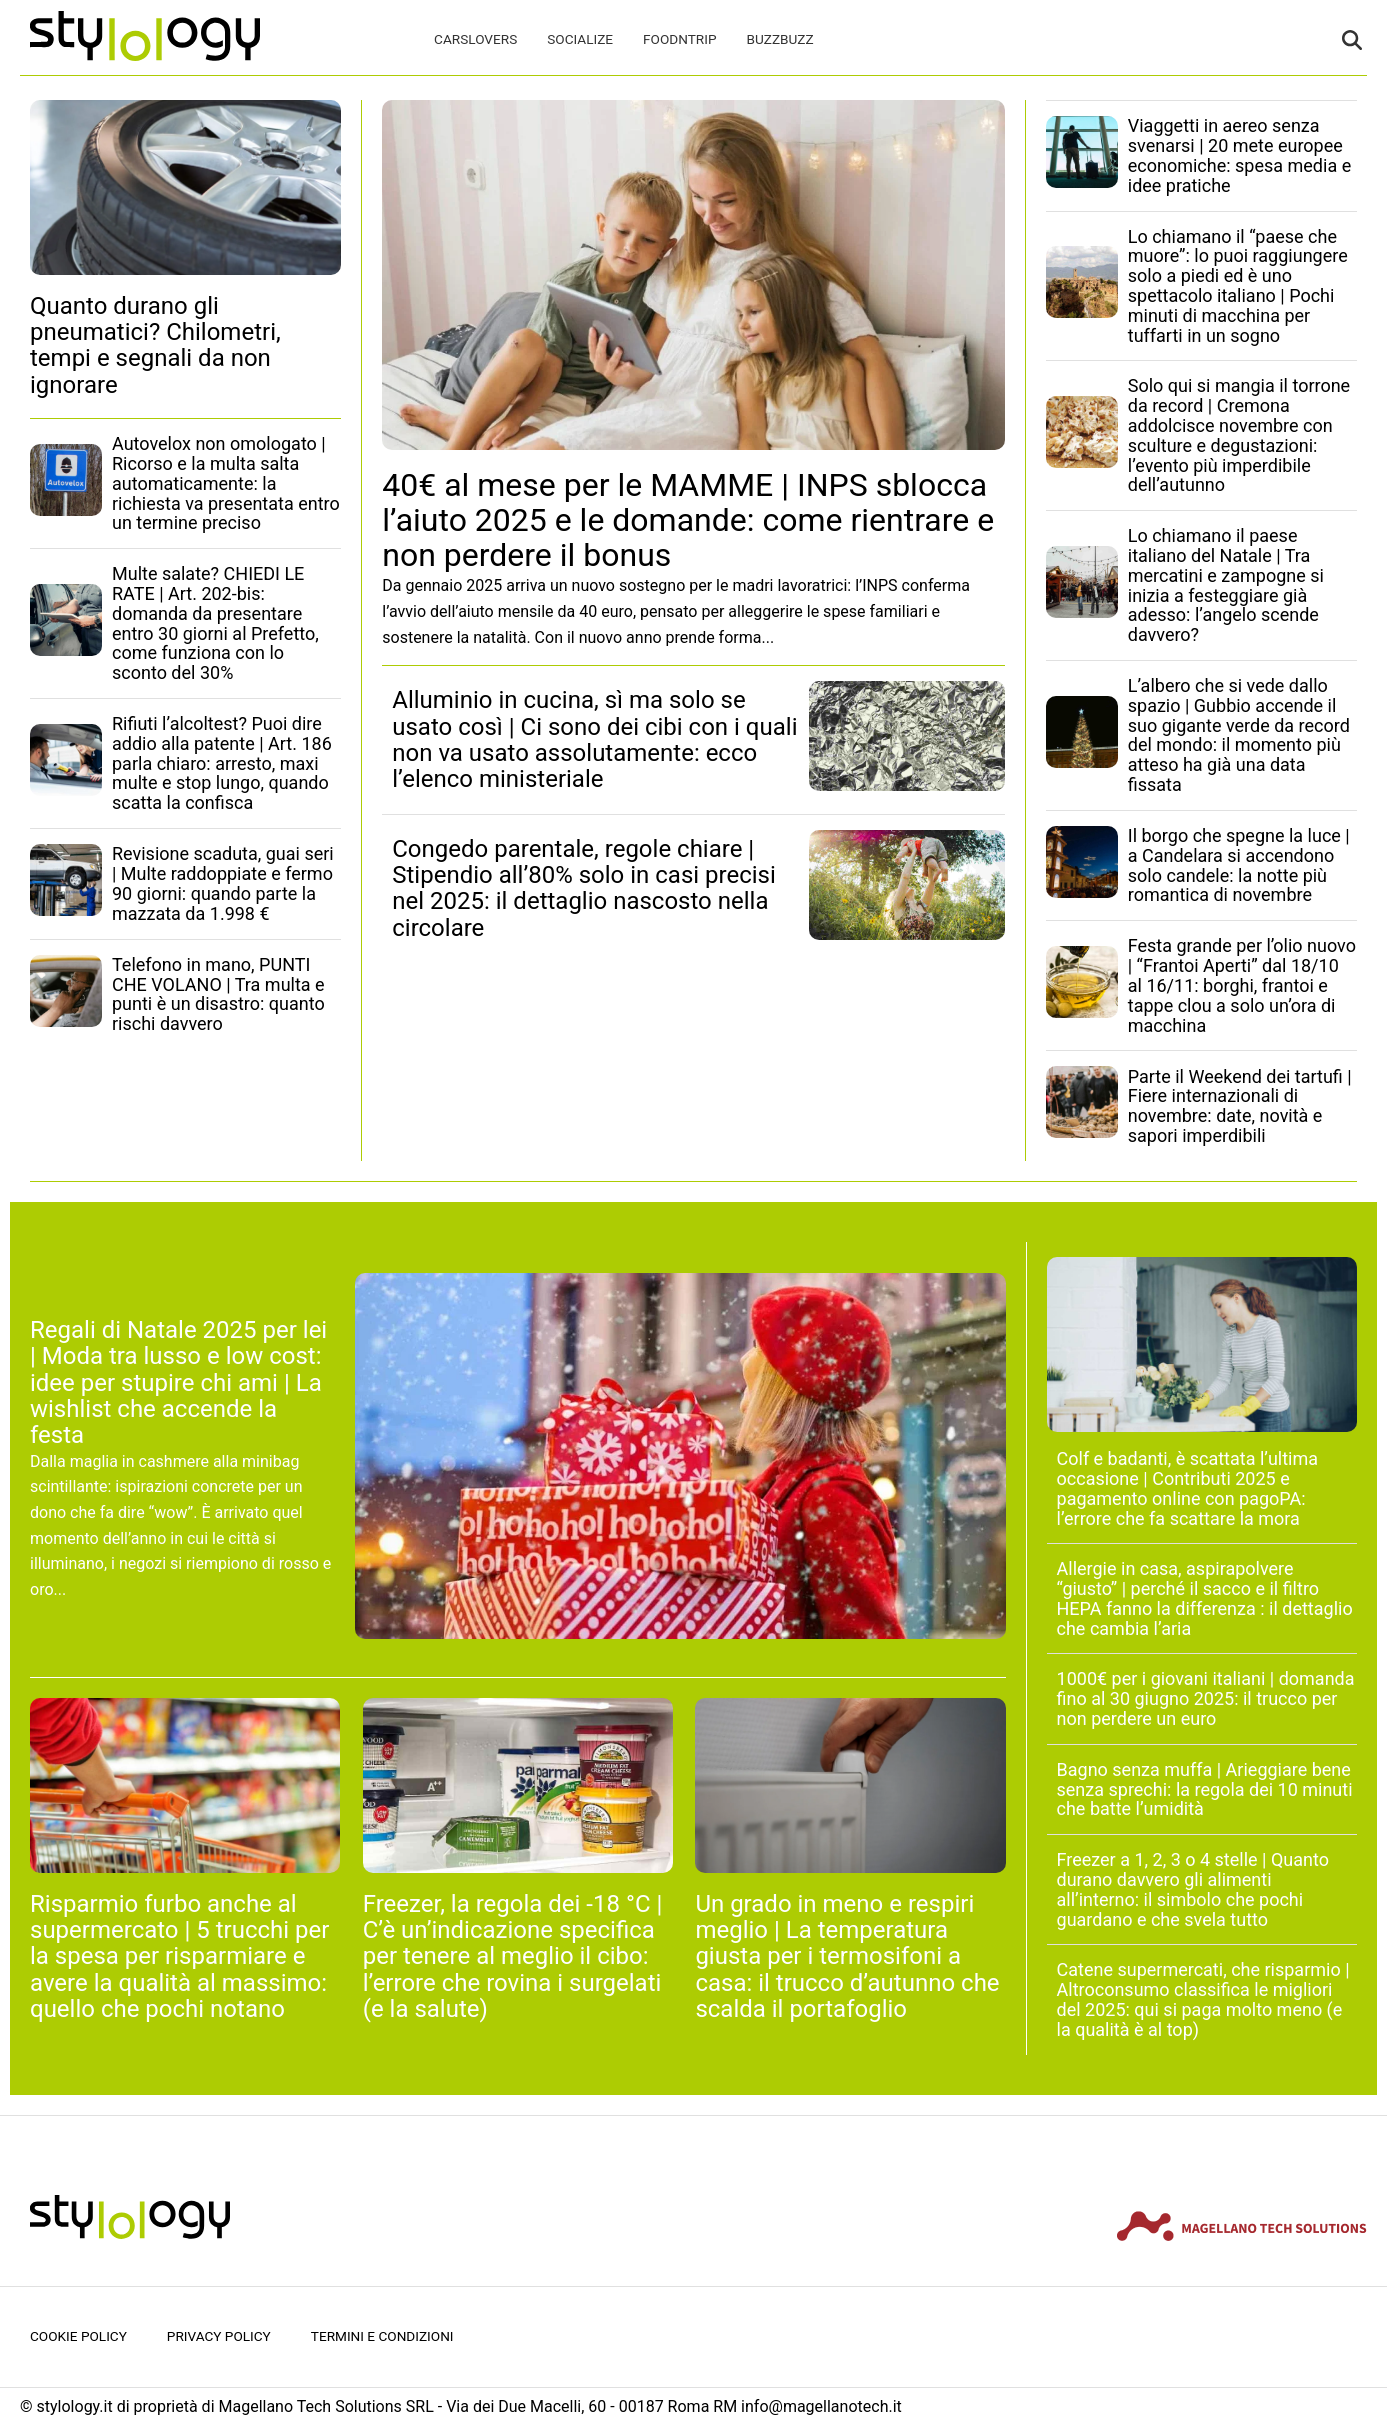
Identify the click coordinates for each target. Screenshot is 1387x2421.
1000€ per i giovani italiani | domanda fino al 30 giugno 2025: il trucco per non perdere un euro (1206, 1698)
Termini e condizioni (382, 2336)
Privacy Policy (219, 2336)
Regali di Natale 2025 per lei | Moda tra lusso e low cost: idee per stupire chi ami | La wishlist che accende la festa (178, 1383)
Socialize (580, 39)
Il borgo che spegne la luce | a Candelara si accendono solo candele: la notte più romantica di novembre (1239, 865)
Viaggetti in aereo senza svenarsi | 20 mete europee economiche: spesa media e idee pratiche (1239, 155)
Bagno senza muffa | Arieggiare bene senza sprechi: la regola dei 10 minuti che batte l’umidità (1205, 1789)
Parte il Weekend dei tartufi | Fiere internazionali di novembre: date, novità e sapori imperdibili (1240, 1106)
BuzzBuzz (779, 39)
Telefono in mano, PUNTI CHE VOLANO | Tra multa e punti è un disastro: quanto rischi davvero (218, 994)
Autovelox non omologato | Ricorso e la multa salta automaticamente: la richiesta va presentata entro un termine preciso (226, 483)
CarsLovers (475, 39)
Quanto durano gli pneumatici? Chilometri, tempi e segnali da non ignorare (155, 345)
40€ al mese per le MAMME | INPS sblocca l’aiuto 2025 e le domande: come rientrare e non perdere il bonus (688, 520)
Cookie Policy (78, 2336)
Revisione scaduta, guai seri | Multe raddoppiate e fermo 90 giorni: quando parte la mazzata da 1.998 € (223, 883)
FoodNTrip (679, 39)
